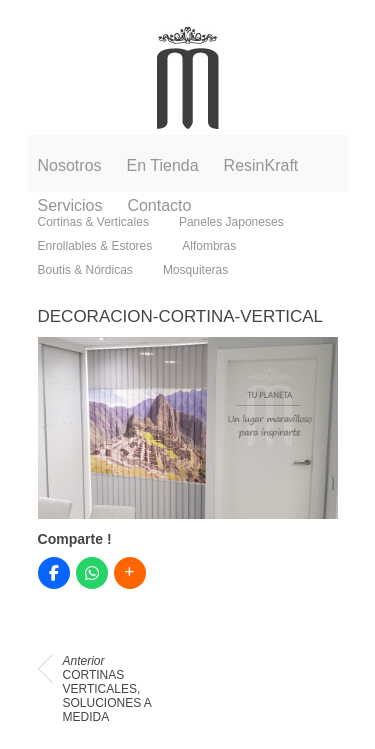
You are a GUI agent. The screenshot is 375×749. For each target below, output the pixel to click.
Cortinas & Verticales (93, 222)
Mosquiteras (195, 270)
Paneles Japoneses (231, 222)
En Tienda (163, 165)
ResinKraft (261, 165)
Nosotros (70, 165)
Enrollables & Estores (95, 246)
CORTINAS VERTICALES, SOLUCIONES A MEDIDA (107, 689)
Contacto (159, 205)
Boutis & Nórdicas (85, 270)
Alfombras (209, 246)
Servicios (70, 205)
